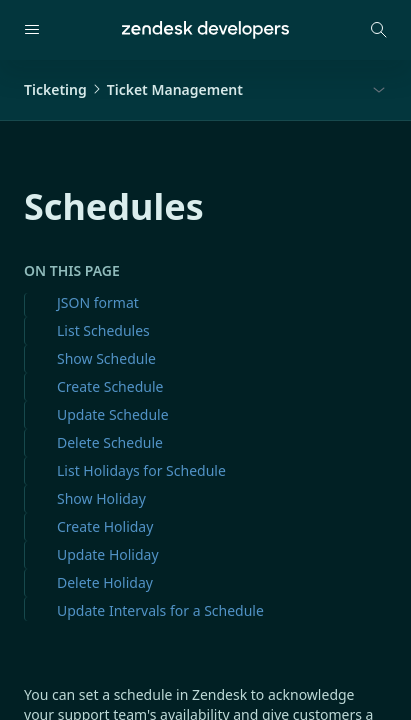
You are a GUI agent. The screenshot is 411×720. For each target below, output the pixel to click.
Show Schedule (106, 358)
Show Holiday (101, 498)
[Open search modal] (379, 30)
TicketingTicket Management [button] (133, 89)
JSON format (98, 302)
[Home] (205, 30)
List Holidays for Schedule (141, 470)
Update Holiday (108, 554)
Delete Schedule (110, 442)
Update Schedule (113, 414)
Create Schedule (110, 386)
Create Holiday (105, 526)
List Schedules (103, 330)
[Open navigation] (32, 30)
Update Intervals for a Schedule (160, 610)
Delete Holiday (105, 582)
